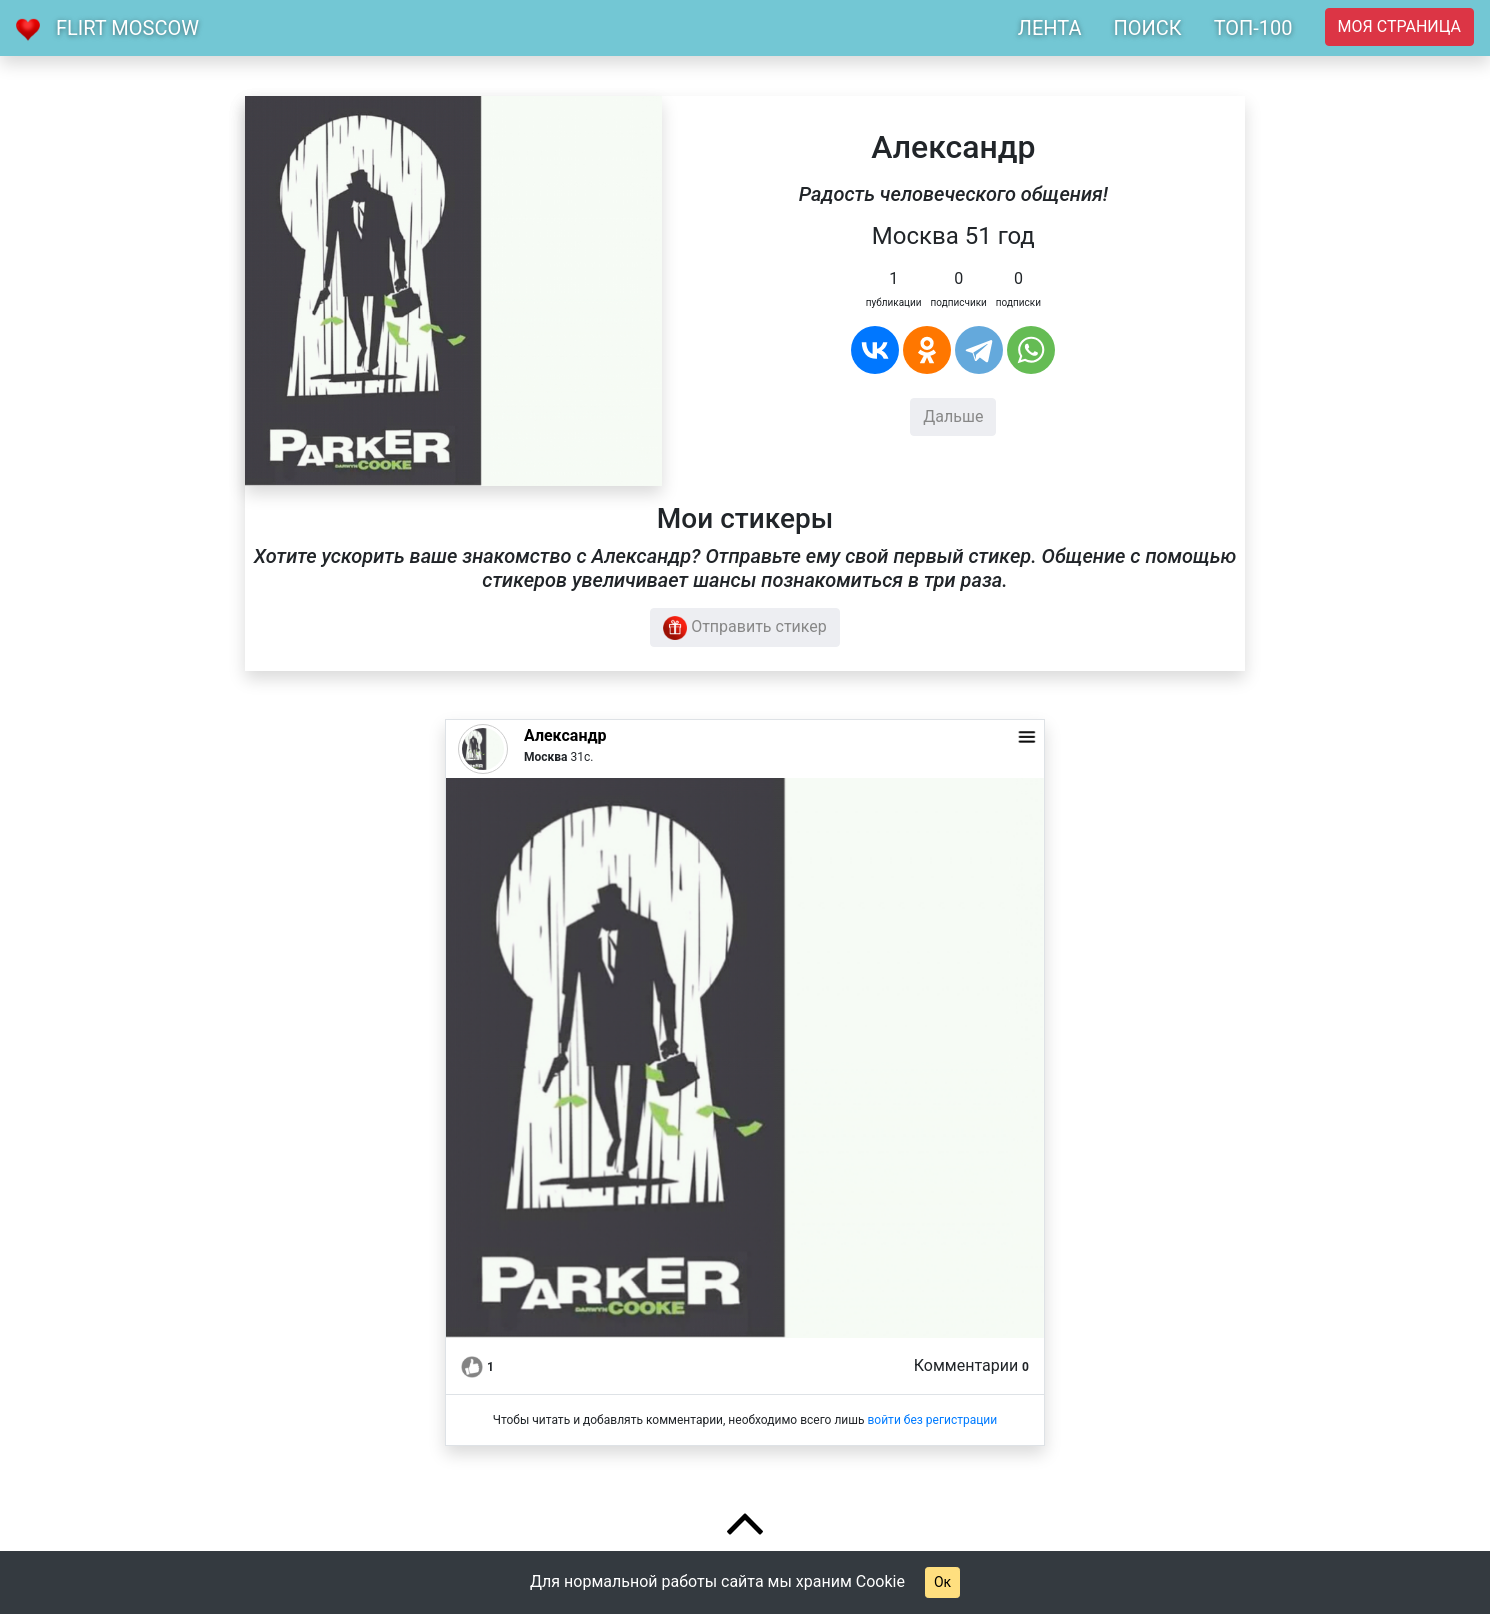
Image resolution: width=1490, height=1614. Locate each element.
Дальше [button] (953, 416)
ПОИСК (1147, 28)
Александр (565, 735)
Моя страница (1399, 26)
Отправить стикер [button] (745, 628)
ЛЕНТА (1050, 28)
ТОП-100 (1253, 28)
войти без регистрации (932, 1420)
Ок (942, 1582)
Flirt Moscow (127, 28)
